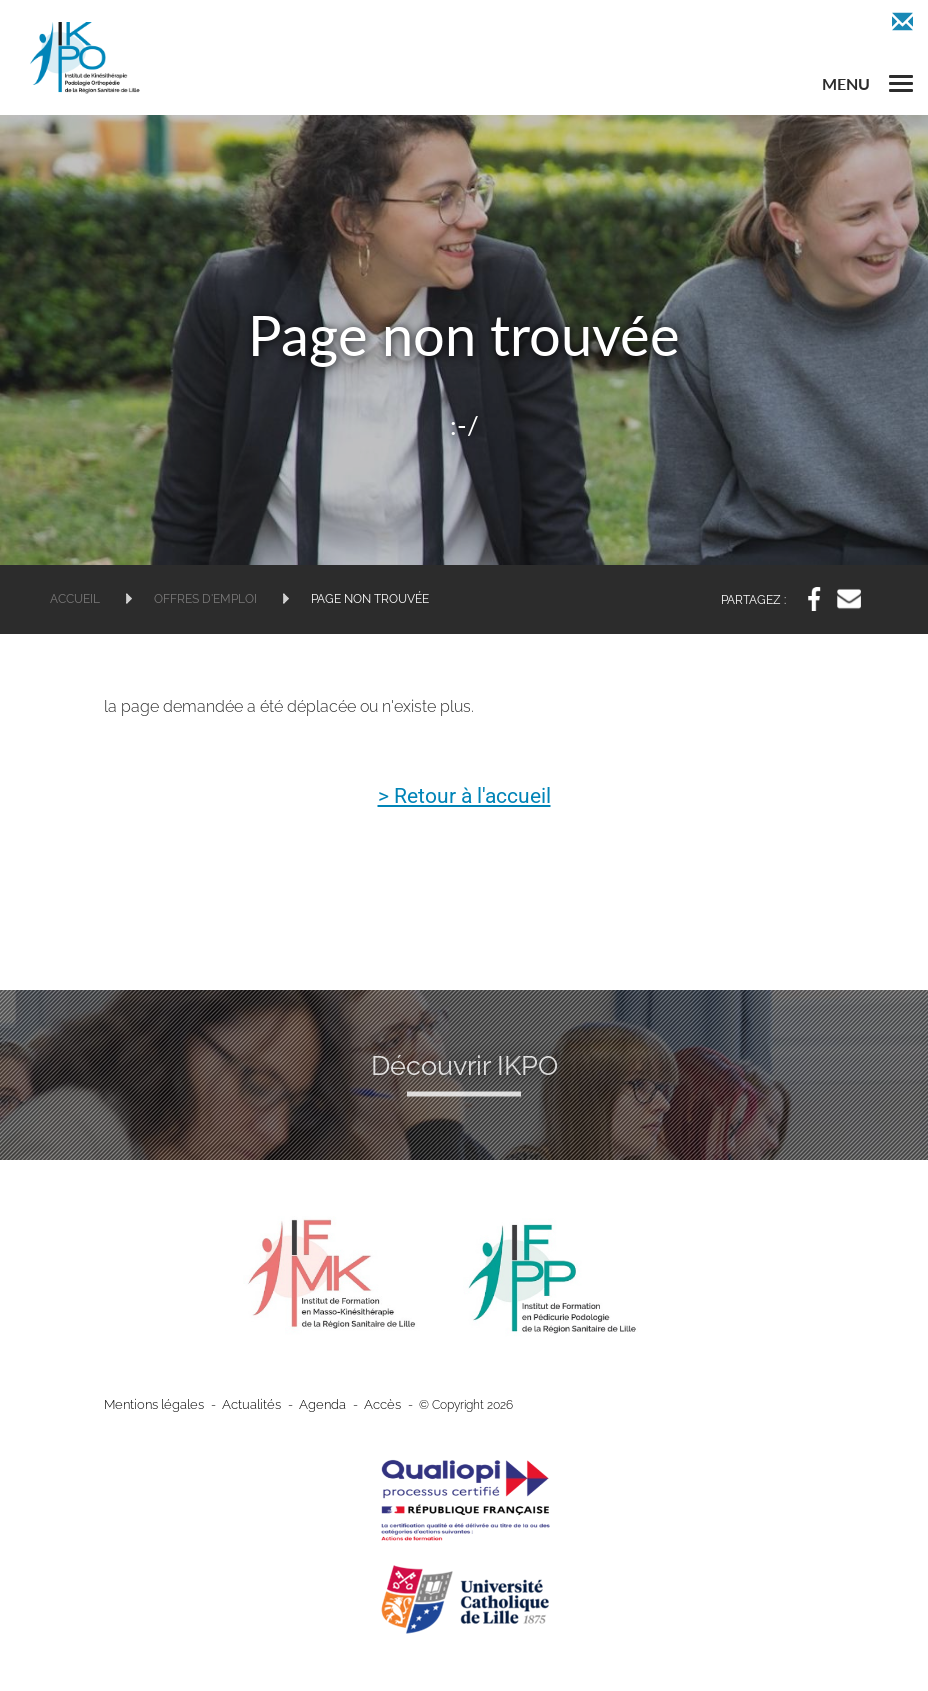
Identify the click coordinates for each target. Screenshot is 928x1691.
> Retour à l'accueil (464, 797)
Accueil (75, 599)
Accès (364, 1405)
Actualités (242, 1405)
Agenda (308, 1405)
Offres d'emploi (205, 599)
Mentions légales (150, 1405)
